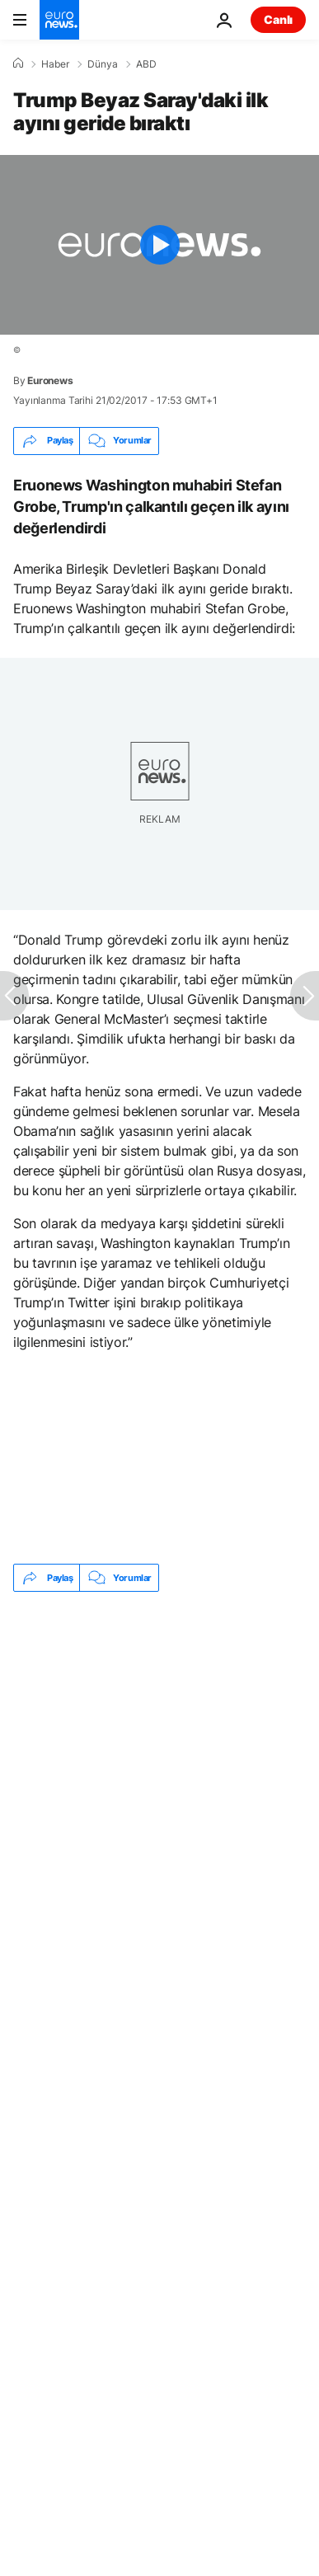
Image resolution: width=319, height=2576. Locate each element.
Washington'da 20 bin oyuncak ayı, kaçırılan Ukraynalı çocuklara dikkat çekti (132, 1730)
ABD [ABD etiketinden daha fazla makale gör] (173, 1849)
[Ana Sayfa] (18, 63)
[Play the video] (159, 245)
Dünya (102, 64)
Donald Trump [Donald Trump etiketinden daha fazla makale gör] (74, 1849)
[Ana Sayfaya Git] (59, 20)
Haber (55, 64)
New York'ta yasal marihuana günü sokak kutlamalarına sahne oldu (124, 1784)
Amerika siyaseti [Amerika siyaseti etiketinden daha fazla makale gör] (80, 1888)
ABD (146, 64)
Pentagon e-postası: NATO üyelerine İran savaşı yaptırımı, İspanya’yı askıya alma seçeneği (123, 1670)
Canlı (278, 19)
